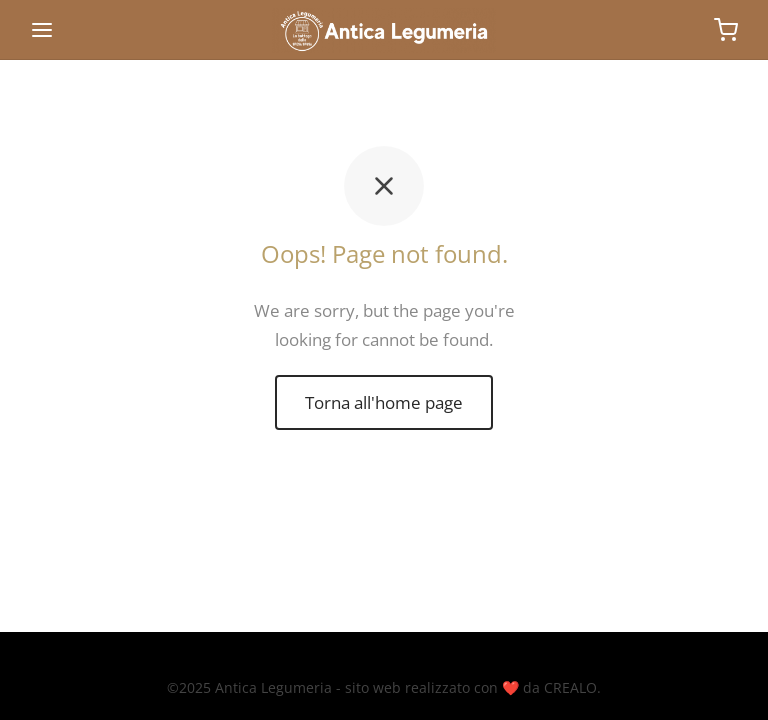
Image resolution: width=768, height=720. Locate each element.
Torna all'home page (384, 402)
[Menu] (42, 30)
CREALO (570, 687)
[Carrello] (726, 30)
